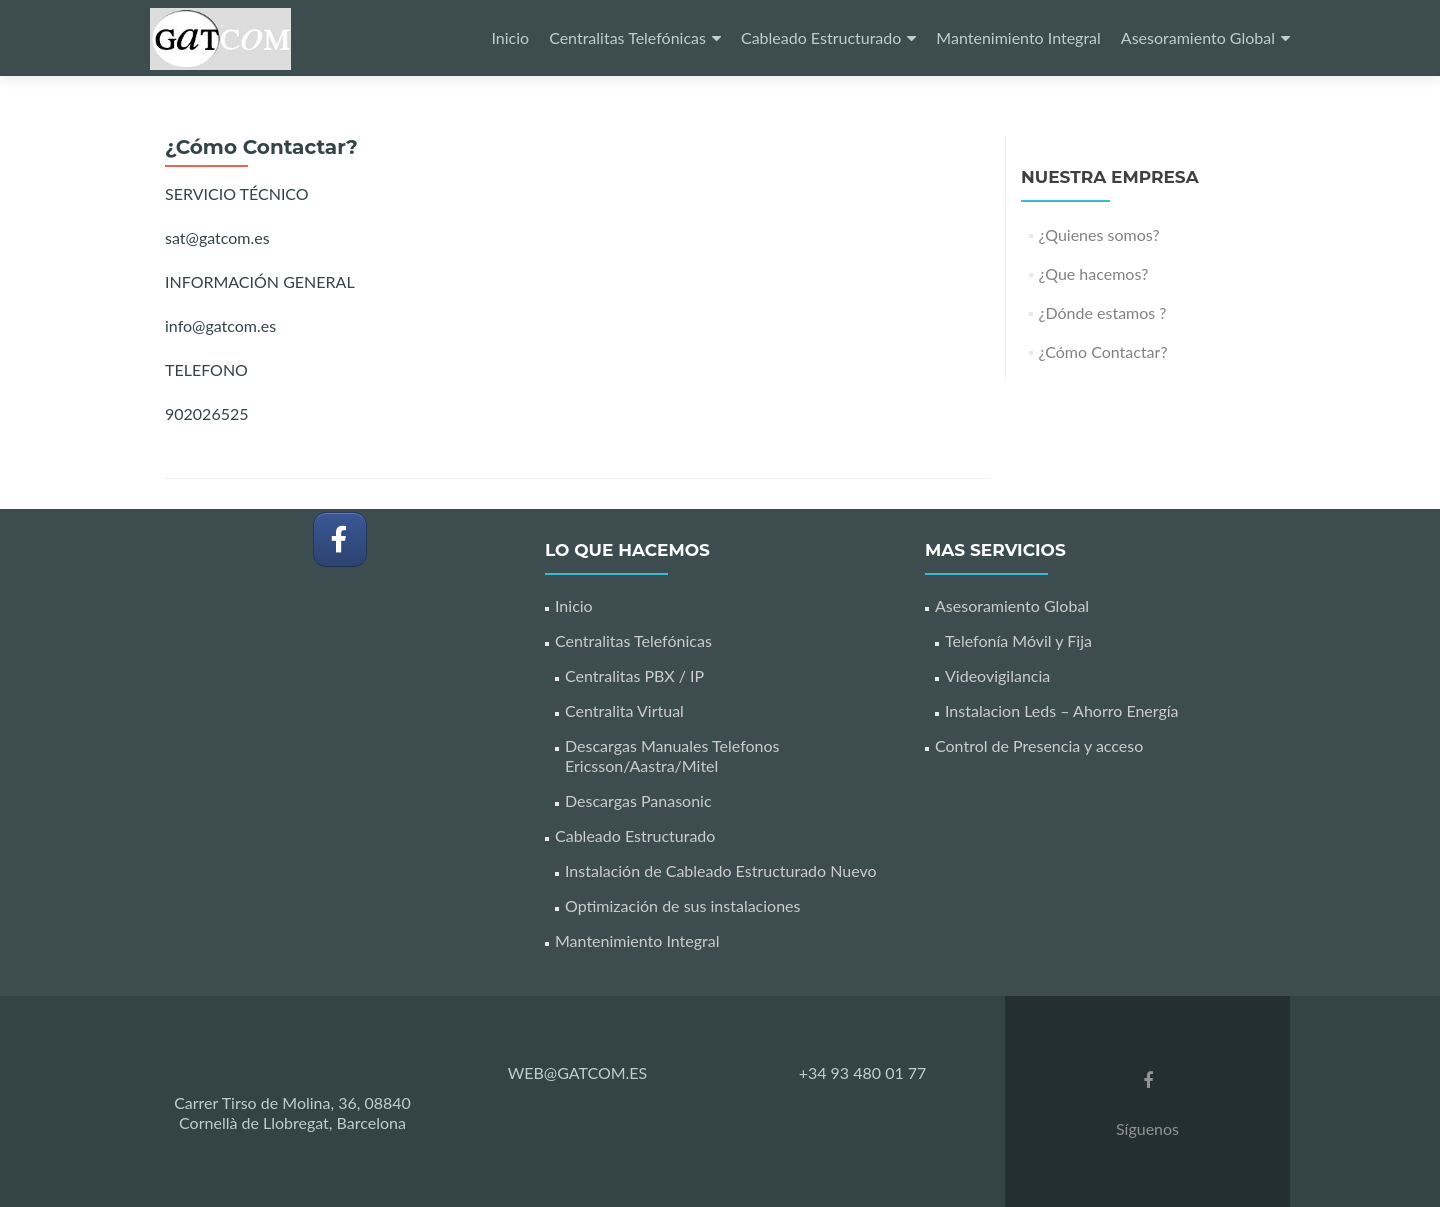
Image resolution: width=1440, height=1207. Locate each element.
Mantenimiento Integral (1018, 37)
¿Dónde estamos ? (1103, 312)
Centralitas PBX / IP (634, 675)
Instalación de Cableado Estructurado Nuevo (721, 870)
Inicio (510, 37)
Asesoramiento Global (1198, 37)
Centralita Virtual (624, 710)
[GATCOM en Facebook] (339, 539)
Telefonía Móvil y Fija (1018, 640)
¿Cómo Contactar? (1103, 351)
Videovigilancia (997, 675)
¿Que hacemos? (1094, 273)
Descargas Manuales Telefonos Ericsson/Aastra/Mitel (672, 755)
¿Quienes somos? (1099, 234)
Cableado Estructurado (821, 37)
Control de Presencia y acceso (1039, 745)
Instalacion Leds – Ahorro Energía (1062, 710)
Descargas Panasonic (638, 800)
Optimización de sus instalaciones (682, 905)
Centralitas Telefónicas (627, 37)
